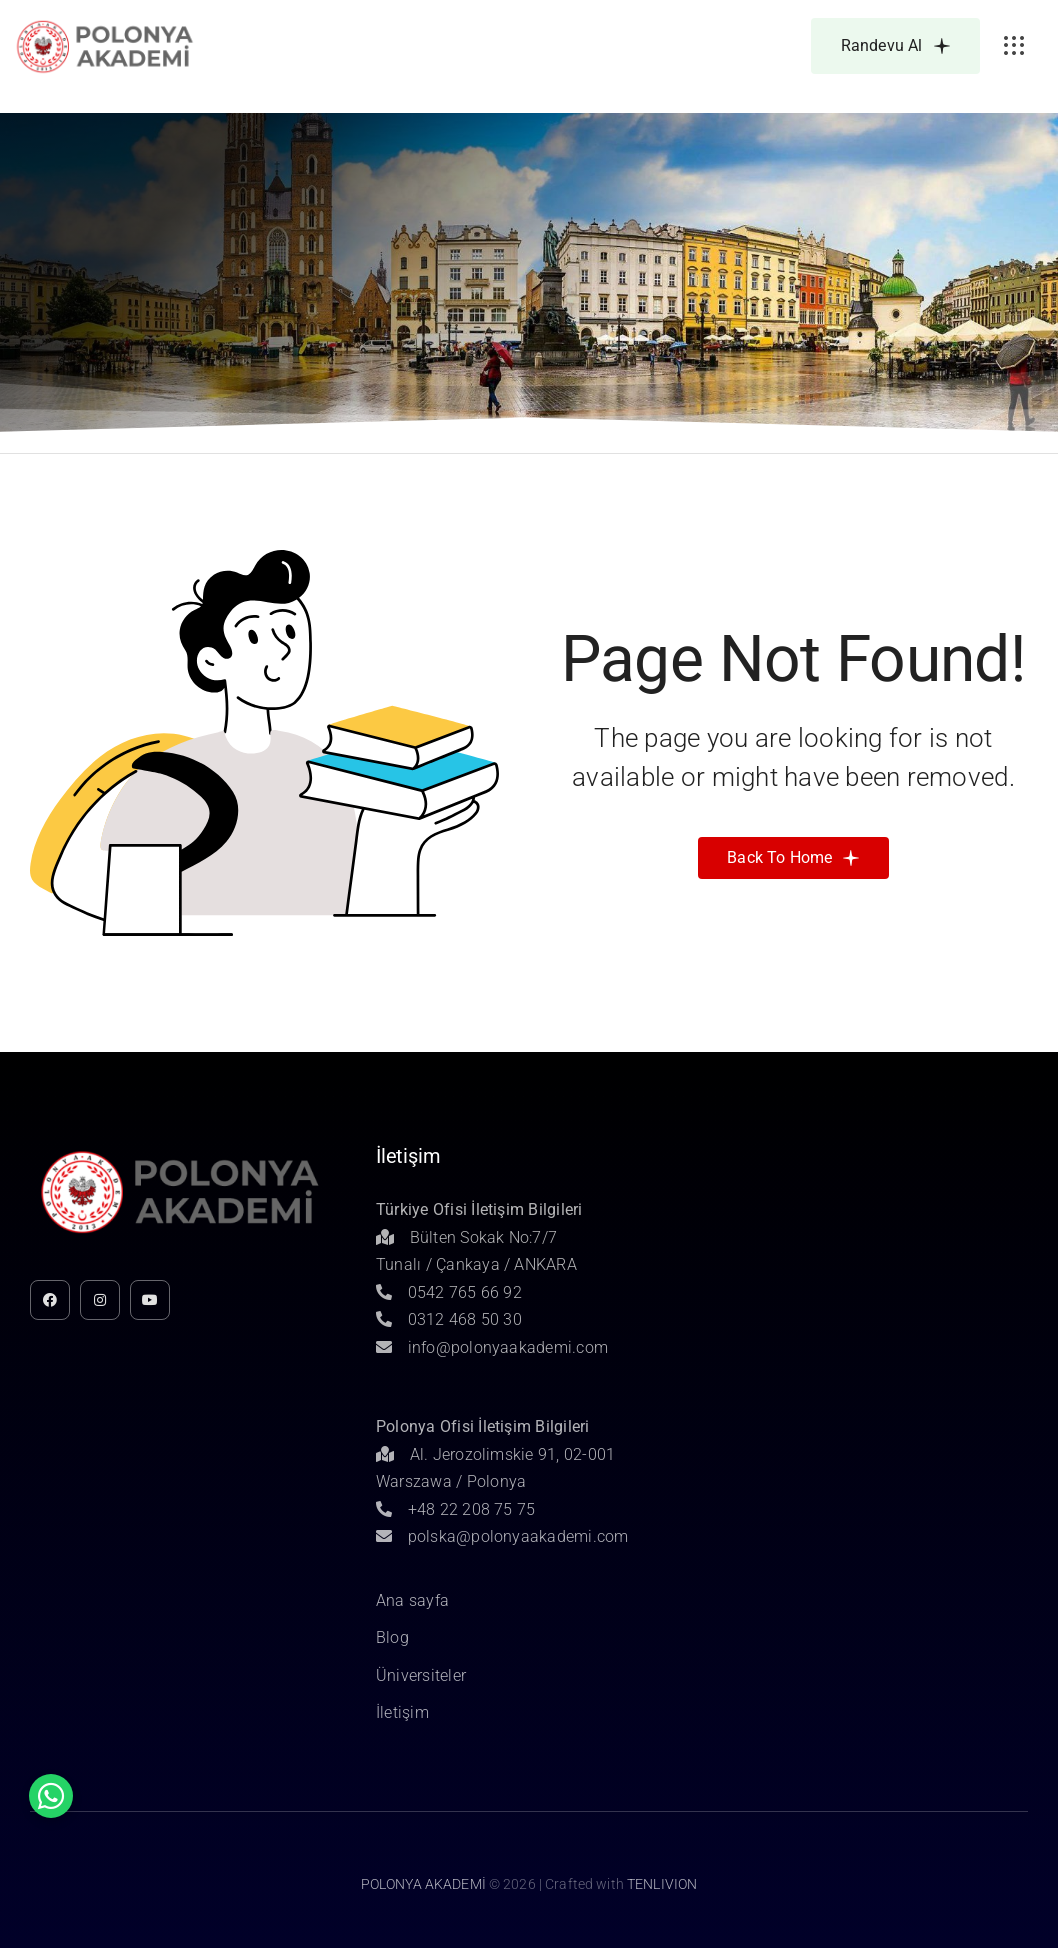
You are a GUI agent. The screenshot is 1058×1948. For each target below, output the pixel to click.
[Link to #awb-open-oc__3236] (1014, 46)
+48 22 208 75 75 (456, 1509)
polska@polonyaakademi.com (502, 1536)
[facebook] (50, 1300)
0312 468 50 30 (449, 1319)
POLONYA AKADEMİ (423, 1884)
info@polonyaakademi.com (492, 1347)
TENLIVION (662, 1884)
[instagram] (100, 1300)
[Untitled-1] (105, 23)
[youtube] (150, 1300)
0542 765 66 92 (449, 1292)
